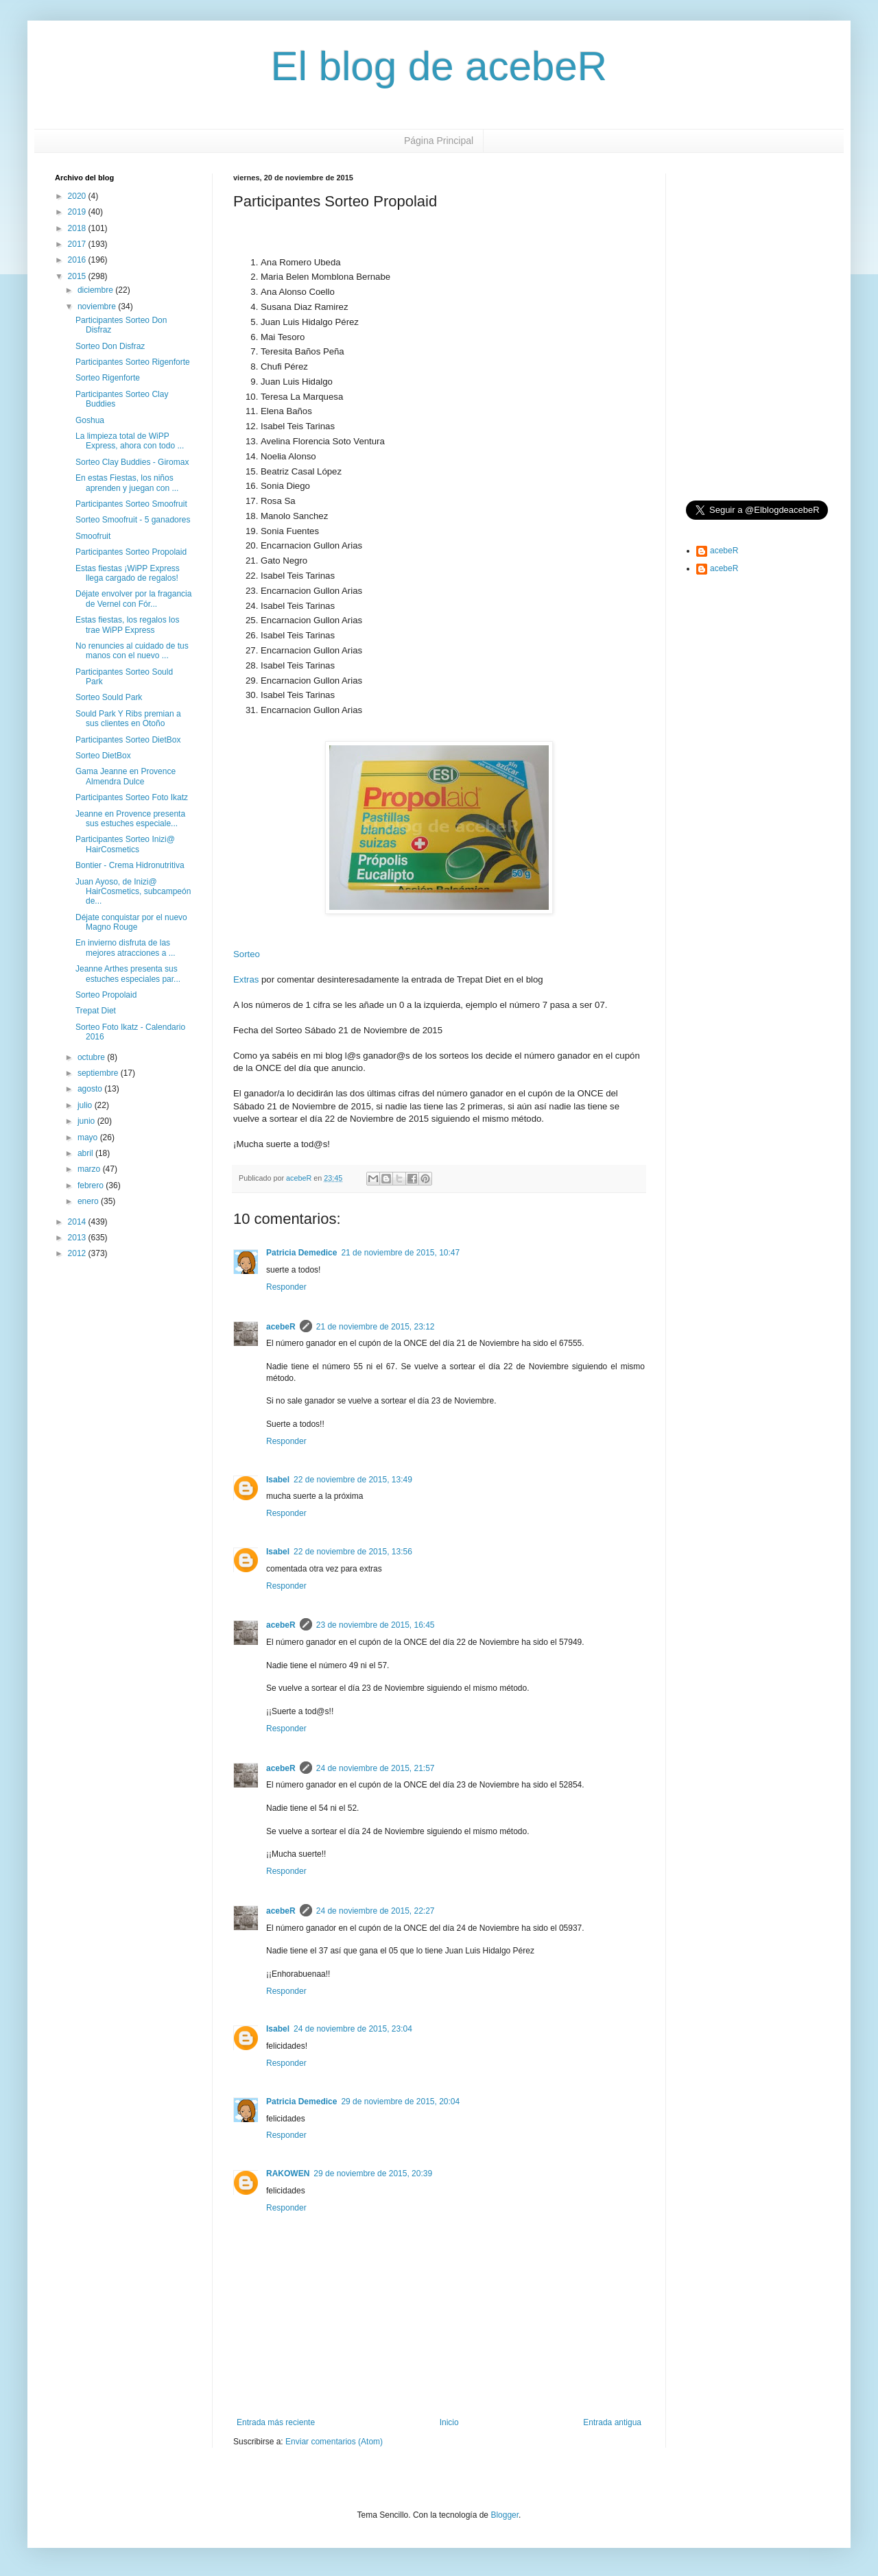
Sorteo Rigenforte (107, 378)
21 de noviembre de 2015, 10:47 (400, 1252)
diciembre (96, 290)
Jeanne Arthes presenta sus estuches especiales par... (127, 973)
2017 (78, 244)
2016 (78, 260)
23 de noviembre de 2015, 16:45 (375, 1625)
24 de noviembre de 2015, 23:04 (353, 2029)
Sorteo (246, 954)
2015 (78, 276)
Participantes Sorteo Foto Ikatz (131, 797)
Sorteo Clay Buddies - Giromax (132, 462)
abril (86, 1153)
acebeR (281, 1327)
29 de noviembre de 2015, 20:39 (372, 2173)
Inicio (449, 2422)
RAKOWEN (287, 2173)
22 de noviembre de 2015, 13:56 (353, 1551)
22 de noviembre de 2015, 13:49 (353, 1479)
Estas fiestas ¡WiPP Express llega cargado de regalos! (127, 573)
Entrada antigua (612, 2422)
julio (86, 1105)
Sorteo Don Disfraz (110, 346)
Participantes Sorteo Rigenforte (132, 362)
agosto (91, 1089)
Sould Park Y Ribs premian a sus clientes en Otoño (128, 718)
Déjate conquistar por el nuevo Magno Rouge (131, 922)
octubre (92, 1057)
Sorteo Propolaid (106, 995)
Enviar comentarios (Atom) (334, 2441)
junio (87, 1121)
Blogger (504, 2515)
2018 (78, 228)
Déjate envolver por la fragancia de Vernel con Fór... (133, 598)
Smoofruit (92, 536)
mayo (89, 1137)
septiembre (99, 1073)
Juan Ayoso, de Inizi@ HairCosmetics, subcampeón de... (133, 891)
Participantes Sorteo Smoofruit (131, 504)
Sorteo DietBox (103, 755)
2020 (78, 196)
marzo (90, 1169)
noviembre (98, 306)
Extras (246, 979)
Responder (286, 1287)
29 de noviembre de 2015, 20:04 (400, 2101)
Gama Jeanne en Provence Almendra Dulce (125, 776)
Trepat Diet (95, 1010)
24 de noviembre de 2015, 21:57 (375, 1768)
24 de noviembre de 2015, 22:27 (375, 1911)
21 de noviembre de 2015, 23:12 (375, 1327)
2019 (78, 212)
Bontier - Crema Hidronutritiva (130, 865)
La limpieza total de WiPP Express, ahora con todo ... (129, 440)
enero (89, 1201)
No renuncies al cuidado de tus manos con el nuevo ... (132, 650)
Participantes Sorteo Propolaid (131, 552)
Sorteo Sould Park (108, 697)
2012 (78, 1253)
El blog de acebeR (439, 66)
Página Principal (438, 140)
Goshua (89, 420)
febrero (92, 1185)
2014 (78, 1222)
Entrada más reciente (276, 2422)
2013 (78, 1237)
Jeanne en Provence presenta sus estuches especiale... (130, 818)
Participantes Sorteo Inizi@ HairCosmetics (125, 844)
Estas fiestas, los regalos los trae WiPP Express (127, 624)
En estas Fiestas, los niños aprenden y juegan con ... (126, 482)
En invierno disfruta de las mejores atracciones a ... (125, 947)
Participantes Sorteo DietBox (127, 740)
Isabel (277, 1479)
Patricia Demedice (301, 1252)
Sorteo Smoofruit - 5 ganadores (132, 520)
